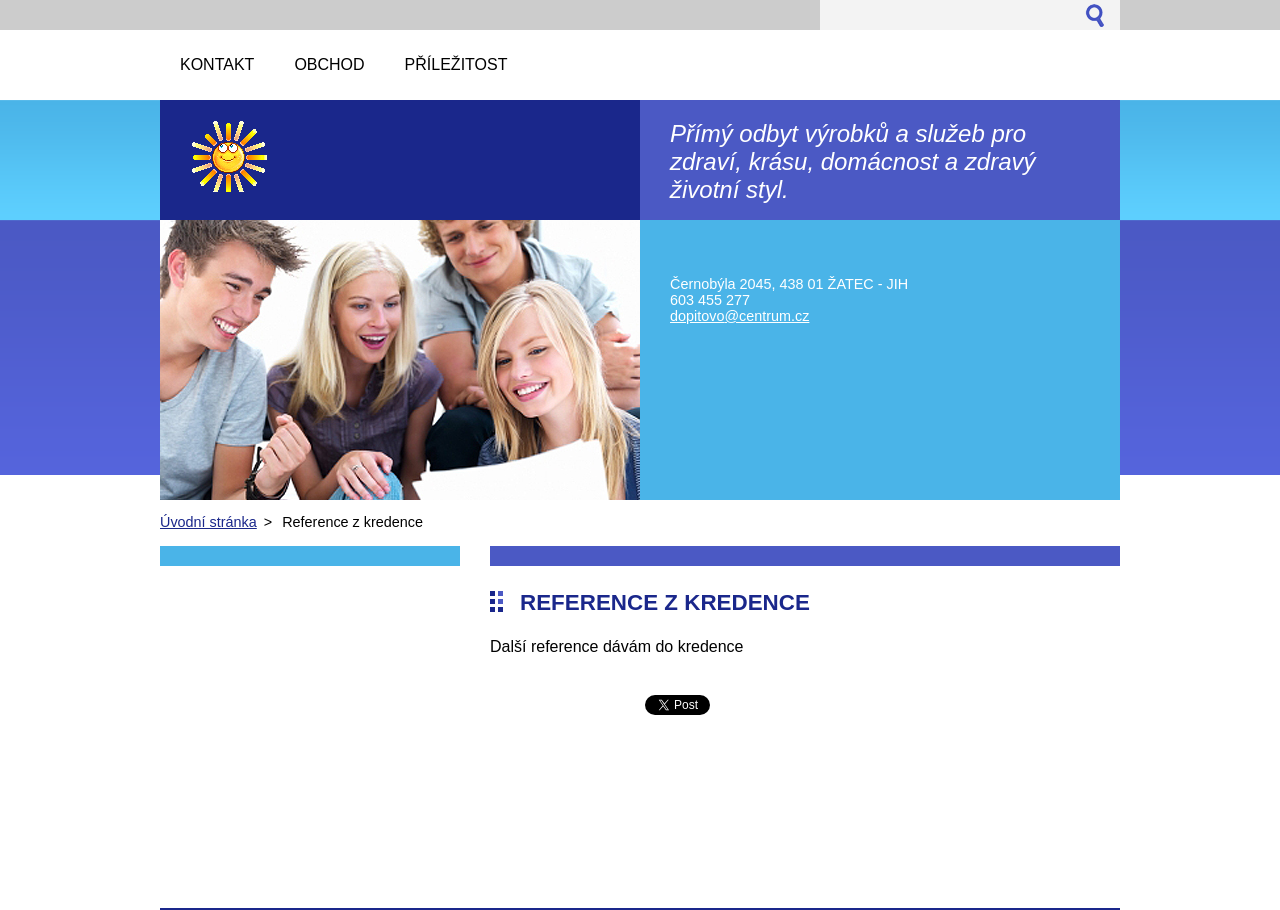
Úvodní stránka (208, 522)
